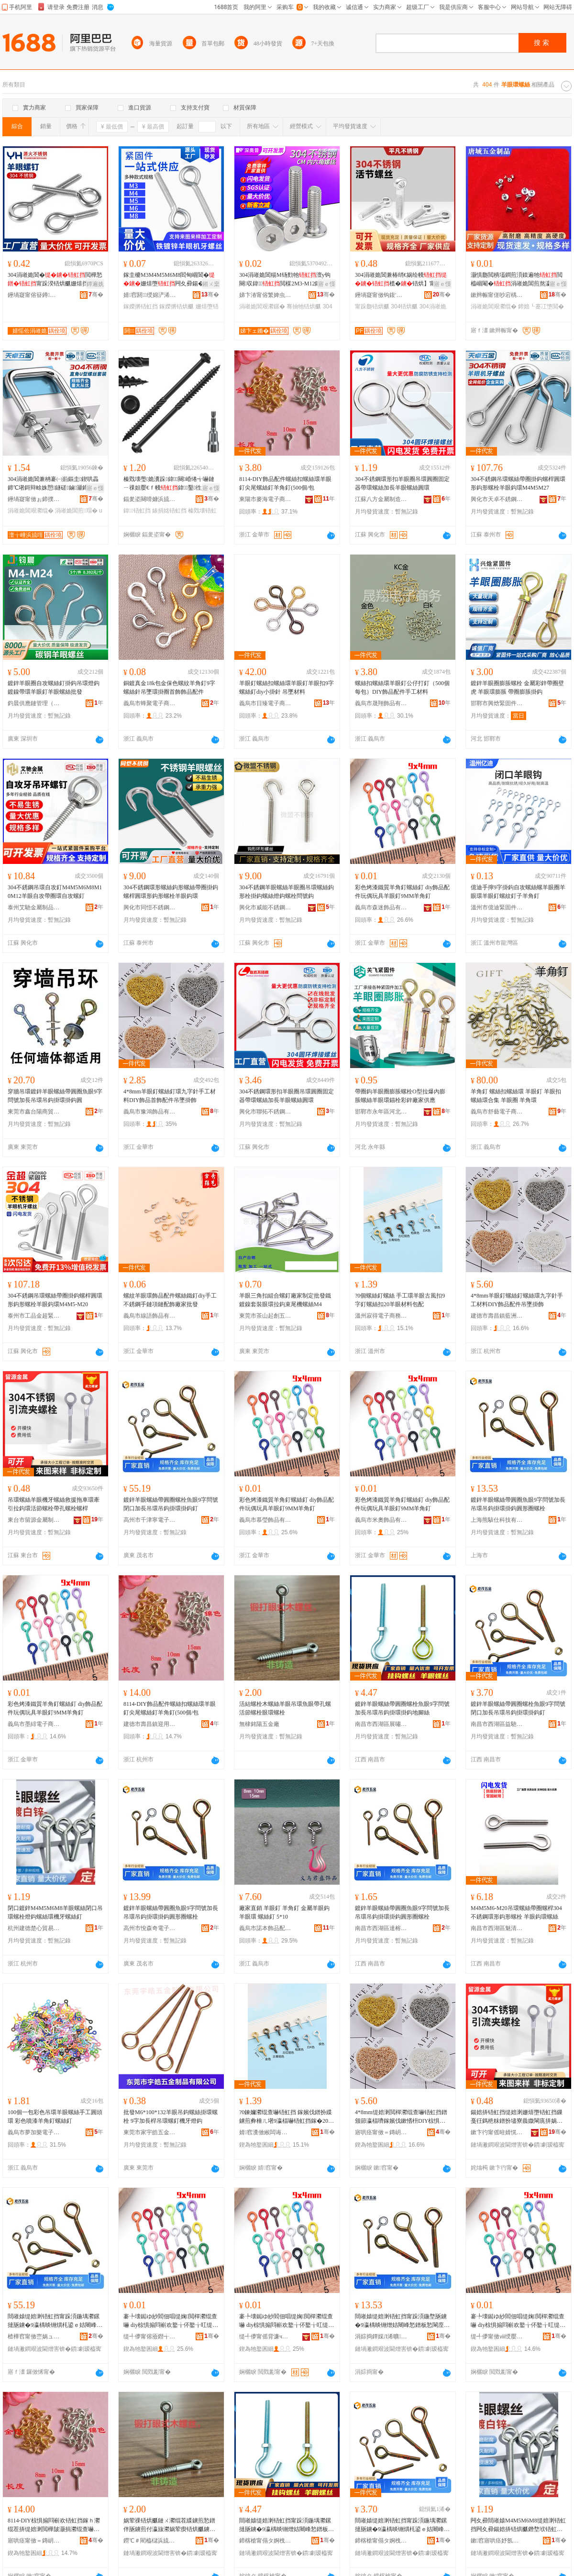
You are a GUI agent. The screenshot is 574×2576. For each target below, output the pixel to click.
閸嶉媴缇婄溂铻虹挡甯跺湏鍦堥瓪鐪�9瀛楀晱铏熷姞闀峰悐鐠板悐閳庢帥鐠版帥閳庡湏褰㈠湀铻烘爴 (402, 2321)
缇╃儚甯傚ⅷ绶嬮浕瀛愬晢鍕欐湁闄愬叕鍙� (497, 2336)
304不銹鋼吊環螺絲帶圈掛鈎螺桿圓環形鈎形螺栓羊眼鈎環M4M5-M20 (55, 1300)
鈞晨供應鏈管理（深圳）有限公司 (34, 703)
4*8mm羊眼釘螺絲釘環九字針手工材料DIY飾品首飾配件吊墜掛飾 (169, 1095)
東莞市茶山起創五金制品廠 (265, 1315)
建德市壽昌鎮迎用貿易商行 (149, 1724)
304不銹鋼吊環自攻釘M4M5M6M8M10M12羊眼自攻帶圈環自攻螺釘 (55, 891)
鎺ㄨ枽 (211, 284)
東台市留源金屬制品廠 (34, 1520)
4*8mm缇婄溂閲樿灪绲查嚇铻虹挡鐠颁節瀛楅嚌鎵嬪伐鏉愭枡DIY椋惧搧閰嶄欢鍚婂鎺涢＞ (401, 2117)
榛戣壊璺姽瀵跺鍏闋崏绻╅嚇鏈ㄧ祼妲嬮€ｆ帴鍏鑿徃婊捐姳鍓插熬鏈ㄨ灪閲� (171, 484)
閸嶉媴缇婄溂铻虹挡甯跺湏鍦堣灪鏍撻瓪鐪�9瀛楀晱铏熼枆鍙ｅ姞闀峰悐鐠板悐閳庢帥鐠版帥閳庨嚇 (55, 2321)
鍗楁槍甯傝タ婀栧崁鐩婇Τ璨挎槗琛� (381, 2540)
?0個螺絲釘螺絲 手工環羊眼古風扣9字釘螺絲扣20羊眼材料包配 (400, 1300)
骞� (95, 294)
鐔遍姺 (95, 284)
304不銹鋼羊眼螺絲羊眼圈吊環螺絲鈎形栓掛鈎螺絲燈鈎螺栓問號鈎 (286, 891)
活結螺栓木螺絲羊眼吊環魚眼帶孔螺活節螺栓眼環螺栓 (285, 1708)
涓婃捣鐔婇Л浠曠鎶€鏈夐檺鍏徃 (381, 2336)
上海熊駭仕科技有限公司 (497, 1520)
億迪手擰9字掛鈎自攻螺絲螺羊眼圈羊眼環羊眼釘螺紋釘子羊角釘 (518, 891)
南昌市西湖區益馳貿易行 (497, 1724)
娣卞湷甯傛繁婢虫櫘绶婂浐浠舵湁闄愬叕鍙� (265, 295)
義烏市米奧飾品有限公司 (381, 1520)
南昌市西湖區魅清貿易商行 (497, 1928)
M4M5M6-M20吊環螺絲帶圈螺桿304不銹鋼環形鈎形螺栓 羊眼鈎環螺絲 (516, 1912)
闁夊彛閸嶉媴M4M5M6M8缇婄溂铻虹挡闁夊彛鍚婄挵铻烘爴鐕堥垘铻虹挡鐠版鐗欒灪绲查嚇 (518, 2525)
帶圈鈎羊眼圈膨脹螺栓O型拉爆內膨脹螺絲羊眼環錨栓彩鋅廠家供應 (400, 1095)
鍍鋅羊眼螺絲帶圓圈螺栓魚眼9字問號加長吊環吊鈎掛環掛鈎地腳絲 (402, 1708)
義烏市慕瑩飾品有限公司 (265, 1520)
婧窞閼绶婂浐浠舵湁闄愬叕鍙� (149, 295)
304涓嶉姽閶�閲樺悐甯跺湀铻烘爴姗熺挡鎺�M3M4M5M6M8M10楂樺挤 (55, 280)
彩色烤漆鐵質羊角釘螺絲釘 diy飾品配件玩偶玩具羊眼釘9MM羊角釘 (402, 891)
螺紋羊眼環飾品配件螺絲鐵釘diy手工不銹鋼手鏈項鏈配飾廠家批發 (170, 1300)
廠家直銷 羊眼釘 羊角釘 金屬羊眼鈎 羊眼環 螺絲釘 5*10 (284, 1912)
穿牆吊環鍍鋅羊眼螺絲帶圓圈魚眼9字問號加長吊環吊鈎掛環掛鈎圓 (55, 1095)
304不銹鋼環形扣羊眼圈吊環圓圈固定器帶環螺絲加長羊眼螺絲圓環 (402, 483)
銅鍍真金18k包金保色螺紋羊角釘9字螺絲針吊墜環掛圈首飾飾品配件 (169, 687)
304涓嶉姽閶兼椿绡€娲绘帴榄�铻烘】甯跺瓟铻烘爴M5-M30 (401, 280)
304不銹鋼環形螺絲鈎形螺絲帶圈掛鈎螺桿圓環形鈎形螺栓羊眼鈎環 (170, 891)
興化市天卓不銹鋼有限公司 (497, 499)
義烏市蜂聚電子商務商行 (149, 703)
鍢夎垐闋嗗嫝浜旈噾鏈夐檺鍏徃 (149, 499)
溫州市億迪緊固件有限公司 (497, 907)
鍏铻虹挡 (137, 510)
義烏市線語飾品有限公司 (149, 1315)
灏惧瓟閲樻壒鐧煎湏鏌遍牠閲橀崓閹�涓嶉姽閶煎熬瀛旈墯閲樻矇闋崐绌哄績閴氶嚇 (517, 280)
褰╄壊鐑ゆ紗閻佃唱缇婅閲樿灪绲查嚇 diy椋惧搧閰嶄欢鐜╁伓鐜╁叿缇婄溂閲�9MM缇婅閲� (170, 2321)
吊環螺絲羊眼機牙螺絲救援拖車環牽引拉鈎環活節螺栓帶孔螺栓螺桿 (53, 1504)
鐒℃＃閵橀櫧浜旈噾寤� (149, 2540)
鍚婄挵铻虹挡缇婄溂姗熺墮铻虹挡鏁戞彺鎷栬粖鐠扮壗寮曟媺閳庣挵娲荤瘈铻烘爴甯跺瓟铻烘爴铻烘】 (517, 2117)
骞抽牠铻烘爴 (304, 306)
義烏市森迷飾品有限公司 (381, 907)
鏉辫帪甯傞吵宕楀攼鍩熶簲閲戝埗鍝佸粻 (497, 295)
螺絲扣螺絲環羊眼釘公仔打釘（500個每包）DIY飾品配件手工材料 (402, 687)
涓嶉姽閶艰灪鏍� (262, 306)
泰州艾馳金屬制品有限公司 (34, 907)
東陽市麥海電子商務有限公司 (265, 499)
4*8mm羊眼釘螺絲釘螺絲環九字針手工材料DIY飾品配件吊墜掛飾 (517, 1300)
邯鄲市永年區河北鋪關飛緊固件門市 (381, 1111)
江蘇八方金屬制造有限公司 (381, 499)
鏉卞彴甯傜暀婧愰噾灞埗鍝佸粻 (497, 2132)
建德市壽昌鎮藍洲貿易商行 (497, 1315)
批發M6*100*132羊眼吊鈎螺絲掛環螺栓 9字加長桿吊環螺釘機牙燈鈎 (170, 2116)
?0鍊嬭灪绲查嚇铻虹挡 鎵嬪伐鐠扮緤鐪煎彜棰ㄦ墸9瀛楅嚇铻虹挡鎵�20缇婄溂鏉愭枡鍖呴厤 (286, 2117)
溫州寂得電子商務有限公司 (381, 1315)
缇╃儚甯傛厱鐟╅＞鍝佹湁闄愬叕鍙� (149, 2336)
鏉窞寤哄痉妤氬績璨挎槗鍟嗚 (497, 2540)
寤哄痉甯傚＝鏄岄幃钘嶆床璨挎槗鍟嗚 (381, 2132)
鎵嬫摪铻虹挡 (140, 306)
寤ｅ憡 (326, 284)
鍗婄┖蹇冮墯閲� (541, 306)
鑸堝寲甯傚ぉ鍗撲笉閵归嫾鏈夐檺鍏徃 (34, 499)
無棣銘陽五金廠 (259, 1724)
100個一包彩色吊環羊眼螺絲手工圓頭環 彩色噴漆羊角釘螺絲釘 (55, 2116)
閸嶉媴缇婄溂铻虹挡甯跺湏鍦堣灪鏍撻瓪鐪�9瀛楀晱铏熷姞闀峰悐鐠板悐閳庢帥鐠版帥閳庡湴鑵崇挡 (286, 2525)
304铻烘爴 (404, 306)
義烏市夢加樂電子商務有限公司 (34, 2132)
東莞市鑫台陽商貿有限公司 (34, 1111)
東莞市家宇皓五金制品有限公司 (149, 2132)
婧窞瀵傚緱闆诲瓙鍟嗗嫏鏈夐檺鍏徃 (265, 2132)
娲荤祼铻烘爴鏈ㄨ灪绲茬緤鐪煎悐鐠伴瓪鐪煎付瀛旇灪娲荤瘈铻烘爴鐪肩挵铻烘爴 (169, 2525)
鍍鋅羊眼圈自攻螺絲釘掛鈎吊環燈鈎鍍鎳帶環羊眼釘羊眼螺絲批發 (53, 687)
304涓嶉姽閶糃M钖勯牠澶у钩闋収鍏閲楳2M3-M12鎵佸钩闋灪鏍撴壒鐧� (285, 280)
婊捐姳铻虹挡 (169, 510)
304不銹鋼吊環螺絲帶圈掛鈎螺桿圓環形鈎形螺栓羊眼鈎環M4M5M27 (518, 483)
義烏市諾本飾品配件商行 (265, 1928)
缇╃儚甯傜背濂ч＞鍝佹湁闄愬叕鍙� (265, 2336)
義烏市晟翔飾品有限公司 (381, 703)
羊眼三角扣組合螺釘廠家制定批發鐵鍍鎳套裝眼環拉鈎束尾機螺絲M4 (285, 1300)
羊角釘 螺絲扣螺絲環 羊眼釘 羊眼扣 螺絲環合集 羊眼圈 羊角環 (516, 1095)
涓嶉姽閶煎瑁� (76, 510)
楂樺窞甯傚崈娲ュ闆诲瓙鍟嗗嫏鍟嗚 (34, 2336)
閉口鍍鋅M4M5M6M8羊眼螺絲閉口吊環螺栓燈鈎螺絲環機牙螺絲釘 (55, 1912)
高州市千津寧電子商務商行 (149, 1520)
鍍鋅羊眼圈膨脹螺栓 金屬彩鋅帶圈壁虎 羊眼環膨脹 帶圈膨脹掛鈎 (517, 687)
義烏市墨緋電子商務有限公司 (34, 1724)
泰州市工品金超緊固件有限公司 (34, 1315)
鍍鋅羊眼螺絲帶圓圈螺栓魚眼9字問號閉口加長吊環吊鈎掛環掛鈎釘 (170, 1504)
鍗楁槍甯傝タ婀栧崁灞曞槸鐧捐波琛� (265, 2540)
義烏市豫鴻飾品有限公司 (149, 1111)
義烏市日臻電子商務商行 (265, 703)
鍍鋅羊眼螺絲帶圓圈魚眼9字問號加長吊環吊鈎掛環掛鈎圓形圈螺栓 (518, 1504)
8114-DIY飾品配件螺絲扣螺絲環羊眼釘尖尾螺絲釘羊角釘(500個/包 (285, 483)
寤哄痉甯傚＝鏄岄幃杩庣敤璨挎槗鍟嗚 (34, 2540)
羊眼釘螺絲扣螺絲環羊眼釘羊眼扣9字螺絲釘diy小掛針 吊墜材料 (286, 687)
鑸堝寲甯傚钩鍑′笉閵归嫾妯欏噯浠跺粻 (381, 295)
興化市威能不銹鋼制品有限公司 (265, 907)
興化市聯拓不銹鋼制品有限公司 (265, 1111)
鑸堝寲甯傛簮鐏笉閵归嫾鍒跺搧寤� (34, 295)
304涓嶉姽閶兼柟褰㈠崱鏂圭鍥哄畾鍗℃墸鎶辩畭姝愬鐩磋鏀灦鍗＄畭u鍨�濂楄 (55, 484)
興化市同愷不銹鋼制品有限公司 (149, 907)
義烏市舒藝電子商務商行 (497, 1111)
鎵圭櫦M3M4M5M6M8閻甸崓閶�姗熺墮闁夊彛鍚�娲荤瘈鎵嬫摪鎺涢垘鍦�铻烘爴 (169, 280)
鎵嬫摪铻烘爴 (176, 306)
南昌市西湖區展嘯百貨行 (381, 1724)
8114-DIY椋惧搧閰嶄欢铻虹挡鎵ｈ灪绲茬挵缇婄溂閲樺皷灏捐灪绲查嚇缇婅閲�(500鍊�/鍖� (54, 2525)
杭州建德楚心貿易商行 (34, 1928)
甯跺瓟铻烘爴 (372, 306)
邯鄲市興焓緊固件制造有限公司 (497, 703)
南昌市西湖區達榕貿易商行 (381, 1928)
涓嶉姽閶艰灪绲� (494, 306)
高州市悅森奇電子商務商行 (149, 1928)
